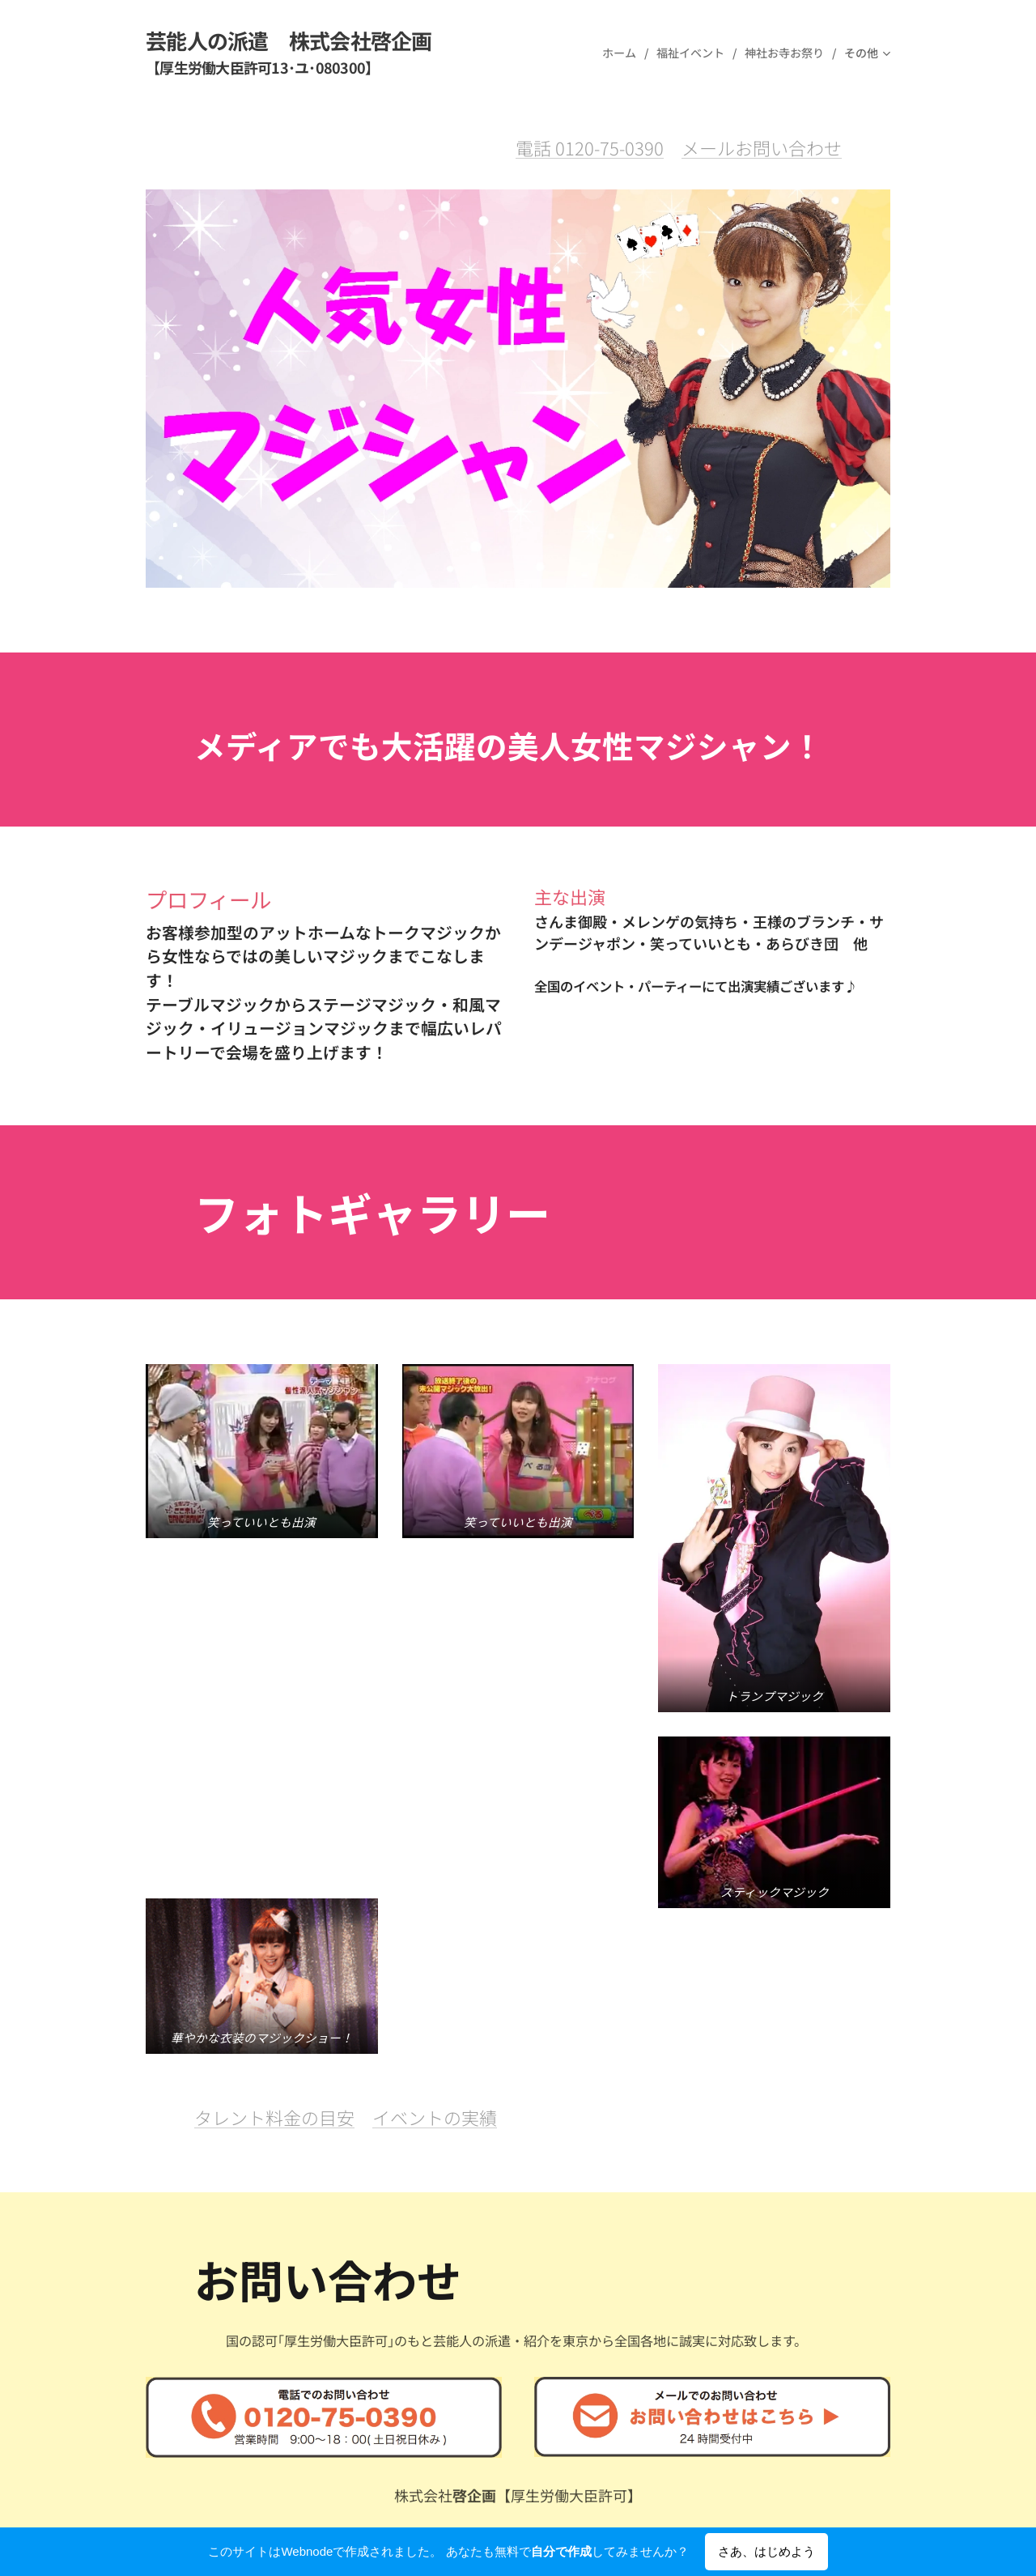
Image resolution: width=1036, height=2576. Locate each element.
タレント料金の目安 (274, 1799)
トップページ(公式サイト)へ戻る (455, 2375)
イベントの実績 (434, 1799)
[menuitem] (623, 52)
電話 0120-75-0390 (590, 147)
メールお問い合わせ (761, 147)
